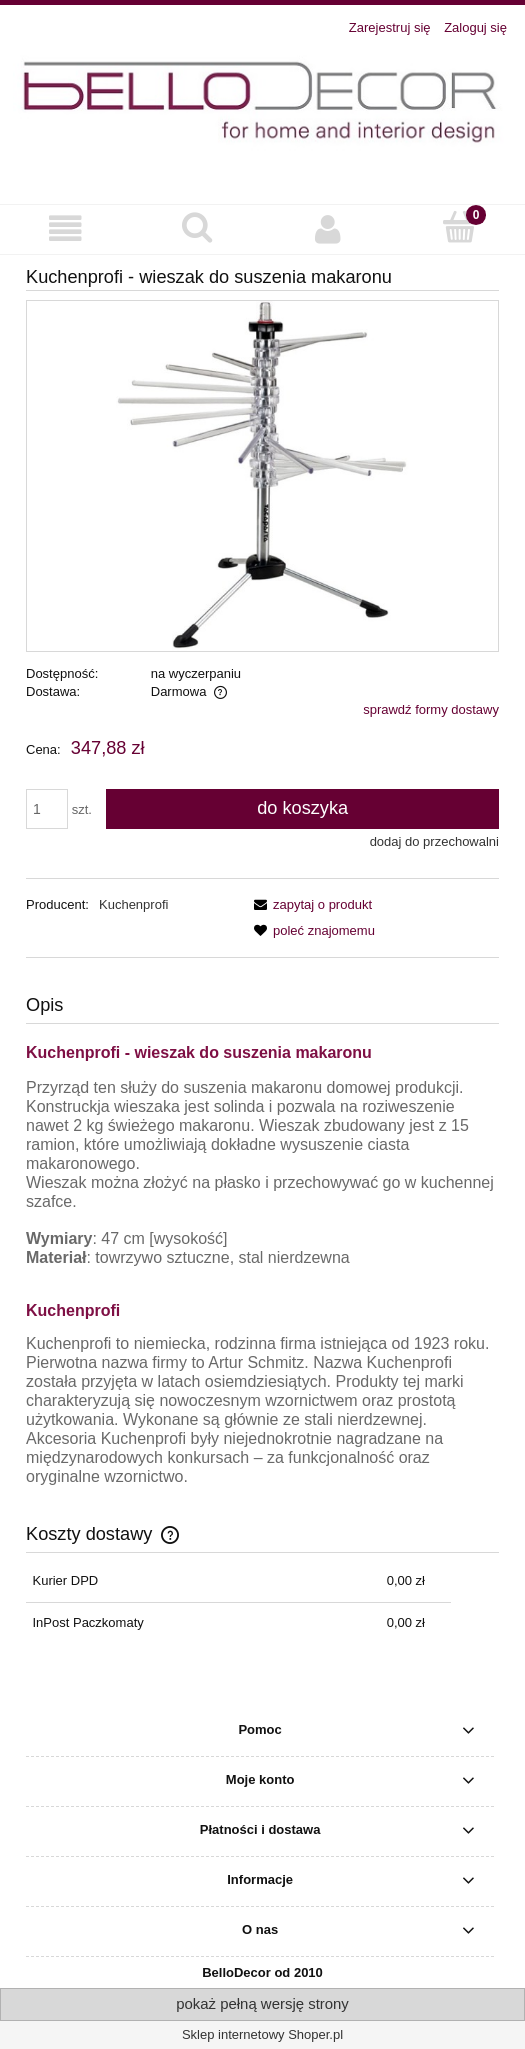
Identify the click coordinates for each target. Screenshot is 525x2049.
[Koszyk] (459, 227)
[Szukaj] (196, 227)
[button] (65, 228)
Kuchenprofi (133, 904)
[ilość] (47, 809)
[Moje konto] (328, 228)
